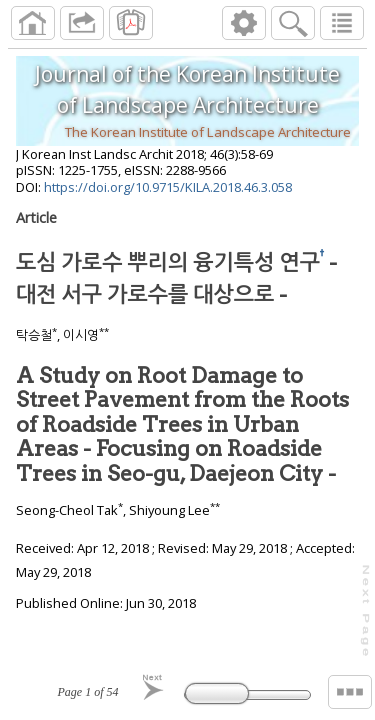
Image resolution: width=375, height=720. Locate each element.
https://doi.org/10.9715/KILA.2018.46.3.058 (168, 187)
